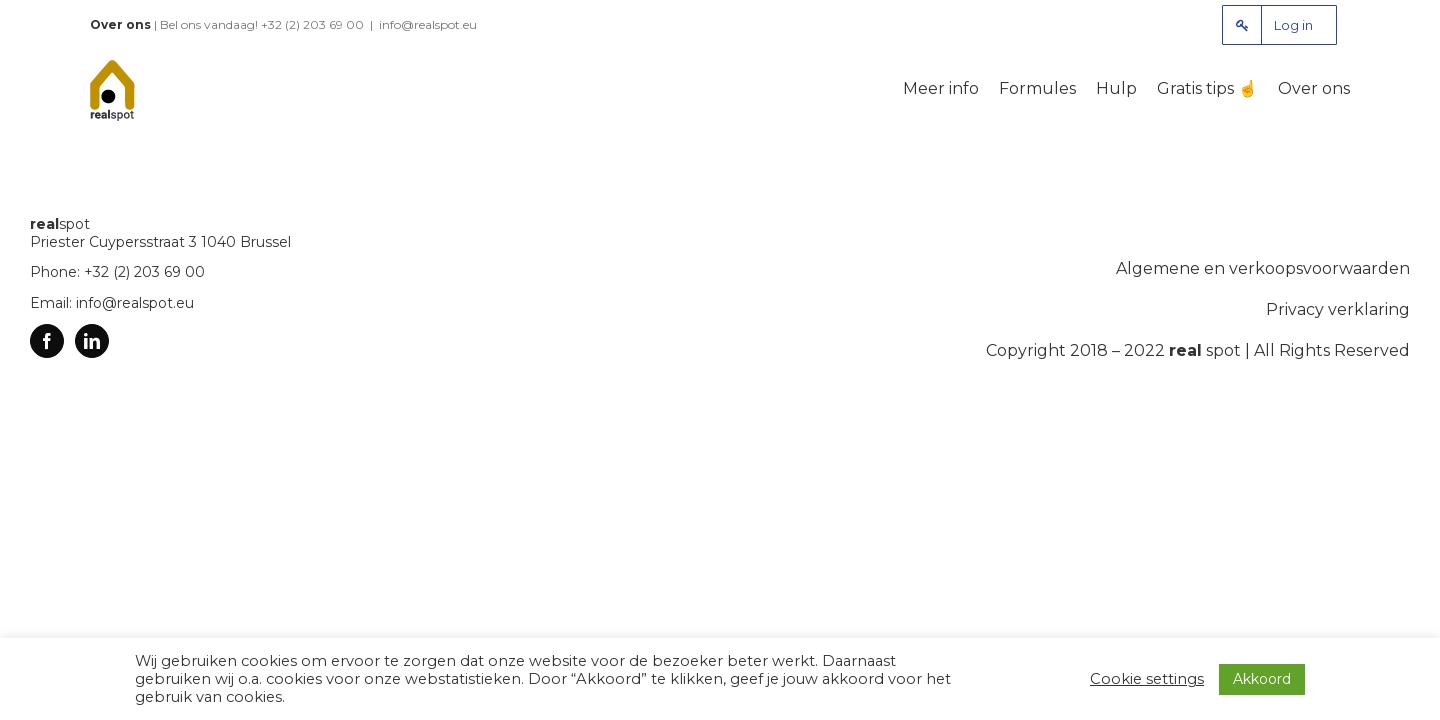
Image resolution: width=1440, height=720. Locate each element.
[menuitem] (1279, 25)
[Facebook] (47, 341)
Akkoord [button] (1262, 679)
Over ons (120, 24)
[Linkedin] (92, 341)
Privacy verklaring (1338, 309)
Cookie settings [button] (1147, 679)
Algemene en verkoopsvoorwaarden (1263, 268)
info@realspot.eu (428, 24)
